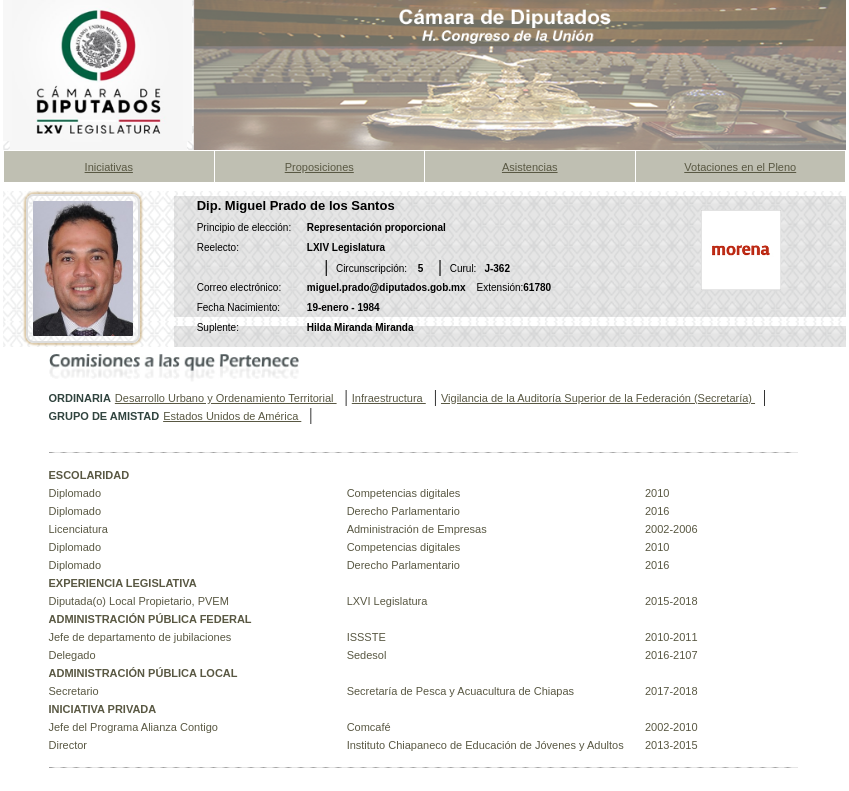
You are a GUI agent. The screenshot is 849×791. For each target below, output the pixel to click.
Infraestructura (389, 398)
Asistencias (530, 167)
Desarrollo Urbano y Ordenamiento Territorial (226, 398)
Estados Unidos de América (232, 416)
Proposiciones (319, 167)
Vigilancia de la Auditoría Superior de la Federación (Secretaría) (598, 398)
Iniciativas (109, 167)
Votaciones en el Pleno (740, 167)
